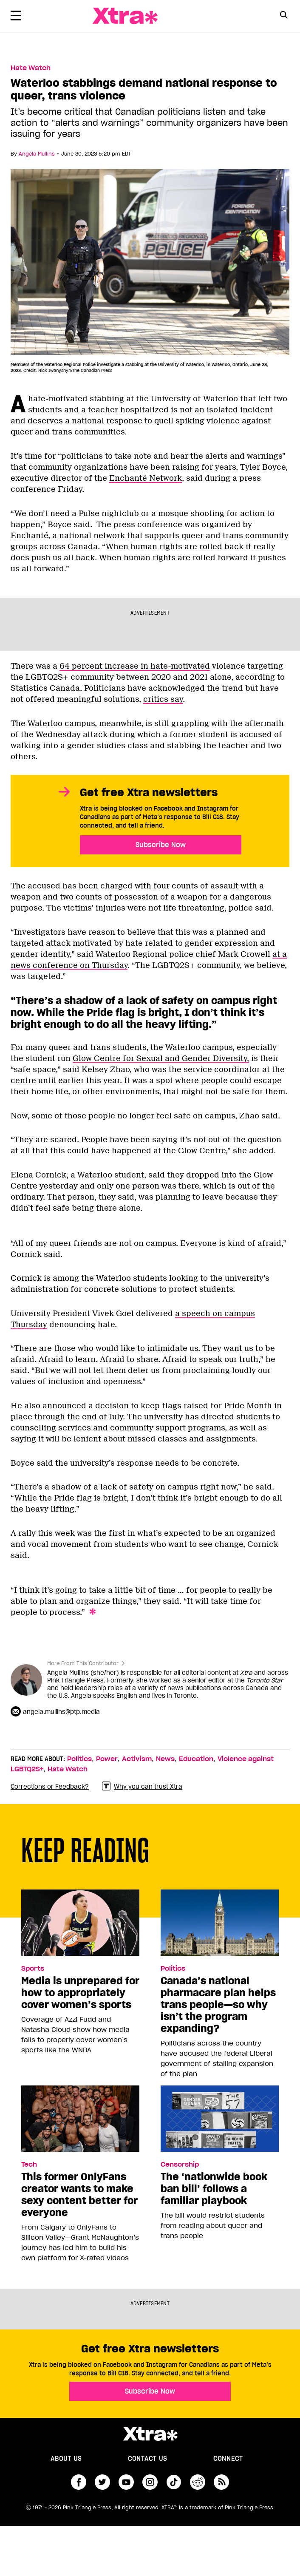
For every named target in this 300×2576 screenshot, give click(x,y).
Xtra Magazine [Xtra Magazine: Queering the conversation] (125, 16)
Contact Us (147, 2459)
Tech (29, 2164)
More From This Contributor (83, 1663)
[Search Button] (284, 15)
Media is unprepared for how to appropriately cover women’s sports (80, 1993)
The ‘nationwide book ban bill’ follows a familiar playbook (214, 2189)
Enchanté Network (145, 478)
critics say (163, 699)
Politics (79, 1759)
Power (107, 1759)
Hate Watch (68, 1769)
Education (196, 1759)
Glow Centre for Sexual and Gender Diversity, (161, 1058)
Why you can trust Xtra (142, 1786)
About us (66, 2459)
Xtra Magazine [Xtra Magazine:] (150, 2434)
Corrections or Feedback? (50, 1786)
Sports (32, 1968)
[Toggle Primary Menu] (16, 17)
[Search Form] (284, 16)
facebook (78, 2482)
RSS (221, 2482)
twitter (102, 2482)
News (165, 1759)
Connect (228, 2459)
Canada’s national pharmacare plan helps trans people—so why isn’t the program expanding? (218, 2004)
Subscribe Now (161, 844)
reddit (197, 2482)
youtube (126, 2482)
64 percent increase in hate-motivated (134, 666)
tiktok (173, 2482)
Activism (137, 1759)
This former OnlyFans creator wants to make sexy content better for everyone (79, 2195)
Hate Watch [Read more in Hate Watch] (31, 68)
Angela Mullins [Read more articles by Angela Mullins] (37, 153)
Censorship (180, 2164)
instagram (150, 2482)
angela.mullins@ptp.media (61, 1712)
